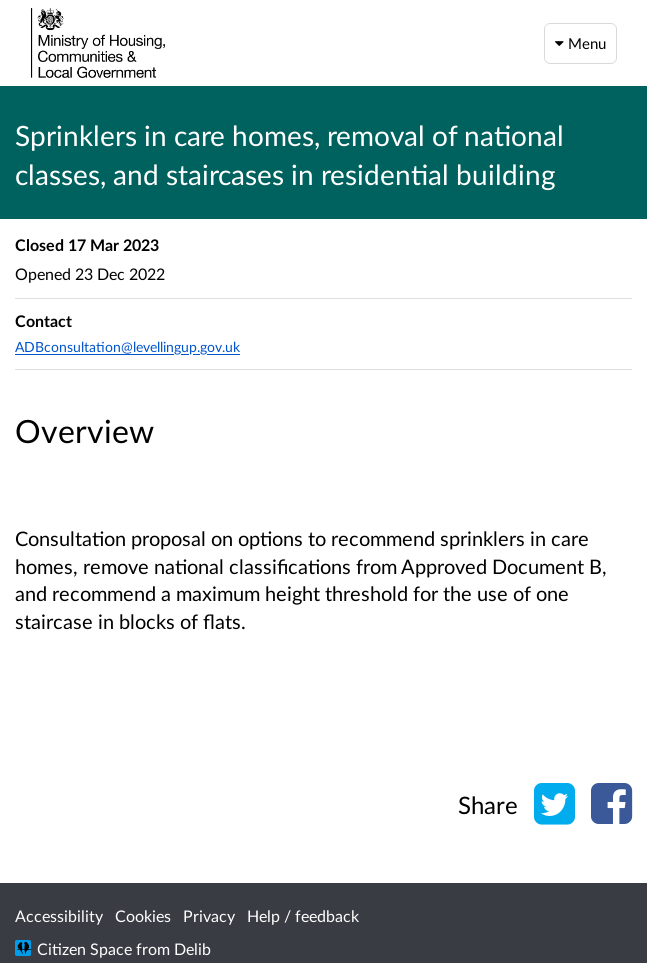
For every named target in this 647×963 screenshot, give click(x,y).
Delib (192, 948)
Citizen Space (84, 948)
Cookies (143, 915)
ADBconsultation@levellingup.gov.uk (127, 346)
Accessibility (59, 915)
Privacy (209, 915)
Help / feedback (303, 915)
